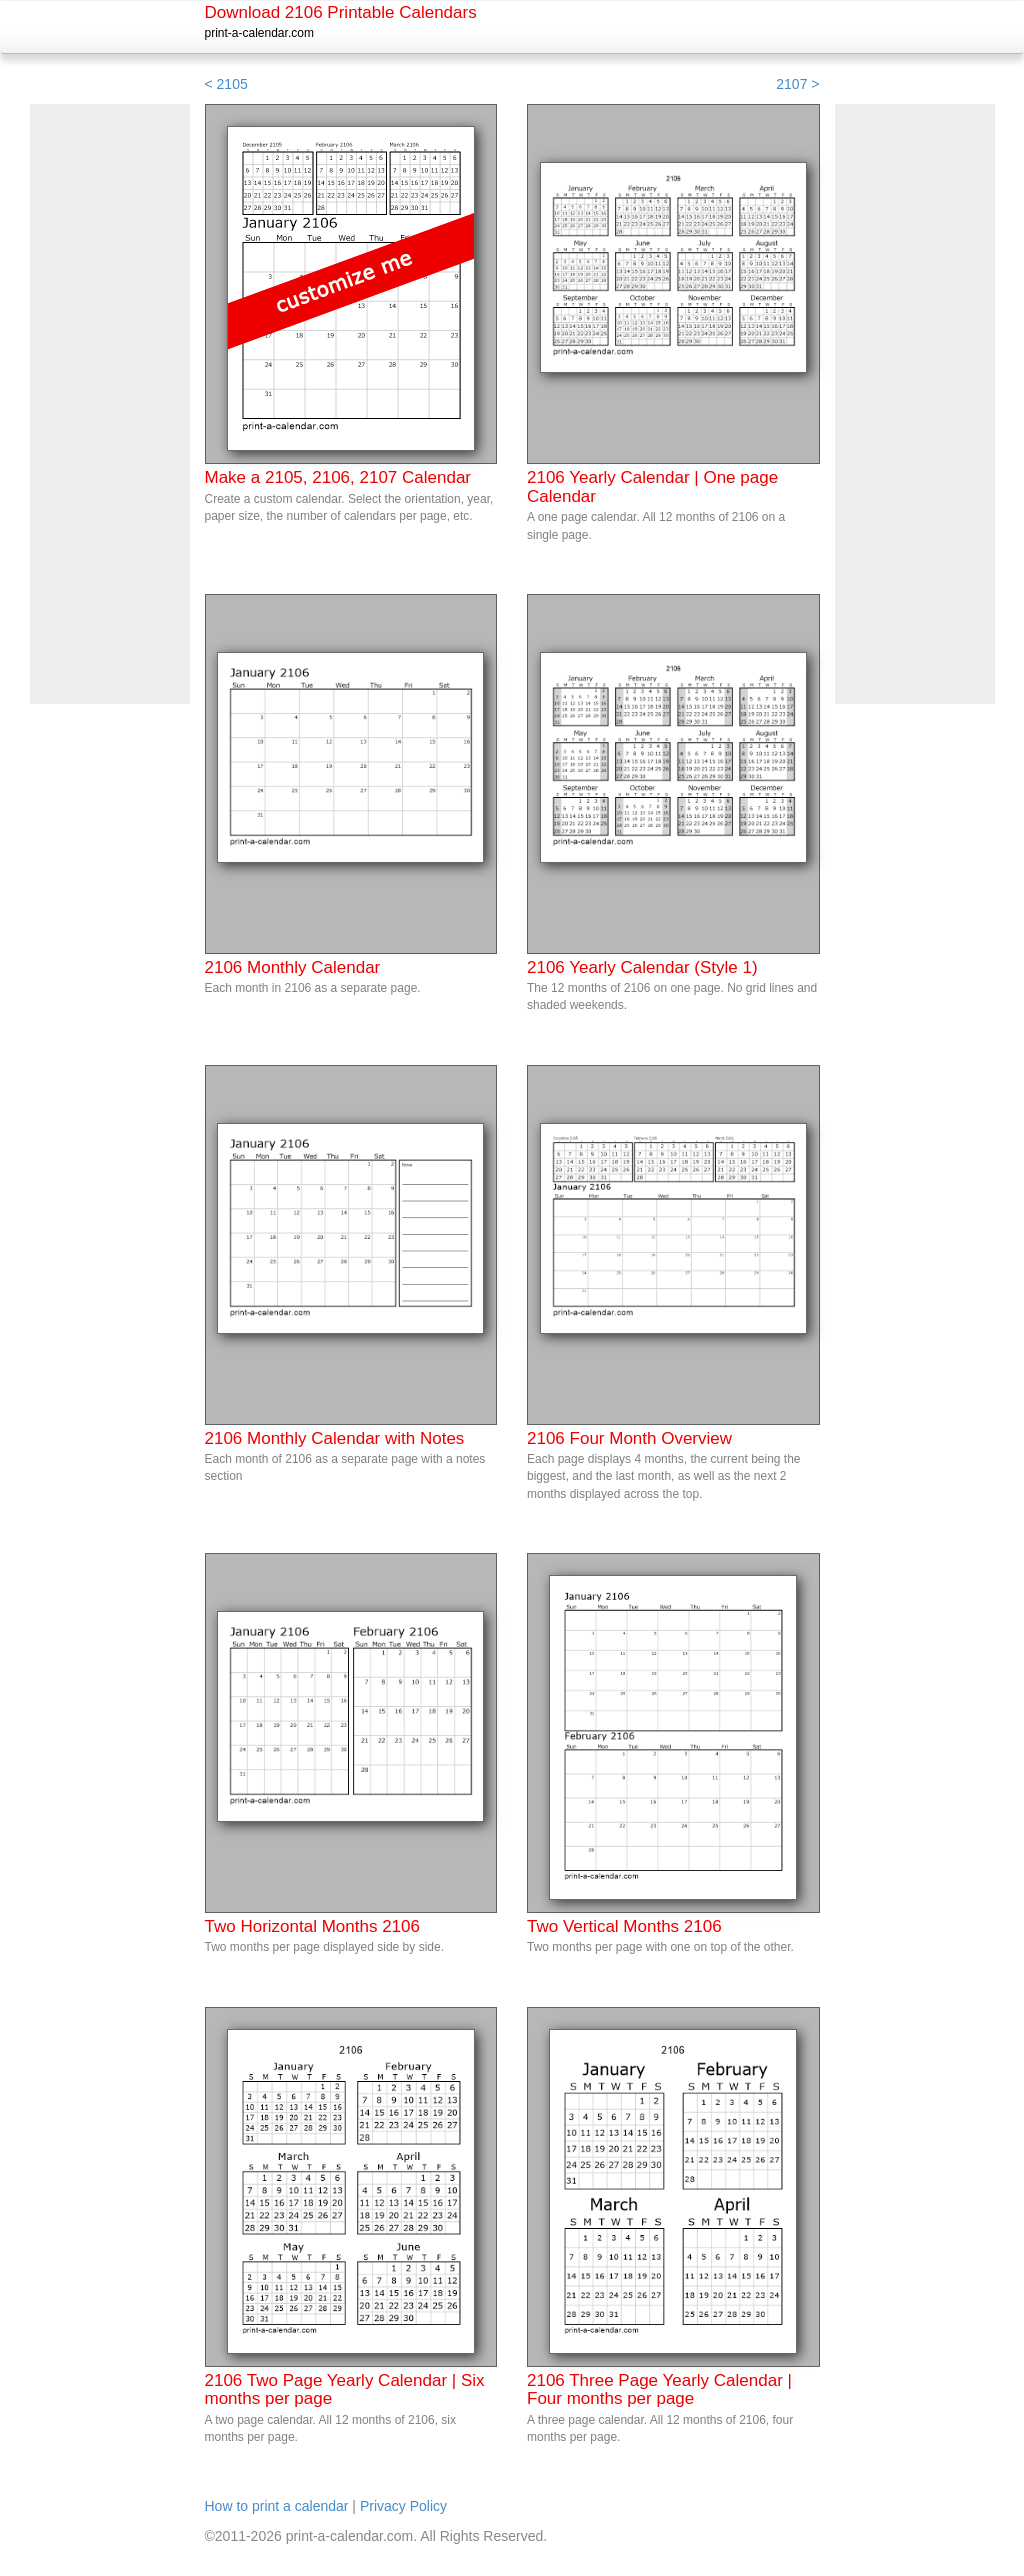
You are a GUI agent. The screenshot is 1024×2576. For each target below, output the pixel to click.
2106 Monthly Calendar (293, 967)
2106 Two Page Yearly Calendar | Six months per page (345, 2390)
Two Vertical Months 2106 (624, 1926)
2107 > (797, 84)
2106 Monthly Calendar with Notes (335, 1438)
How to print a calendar (277, 2506)
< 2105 (226, 84)
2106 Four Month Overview (629, 1438)
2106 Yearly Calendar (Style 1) (642, 967)
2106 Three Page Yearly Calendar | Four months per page (659, 2390)
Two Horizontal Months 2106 (312, 1926)
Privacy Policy (403, 2506)
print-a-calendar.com (259, 33)
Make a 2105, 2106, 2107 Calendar (338, 477)
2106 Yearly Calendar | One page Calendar (652, 487)
